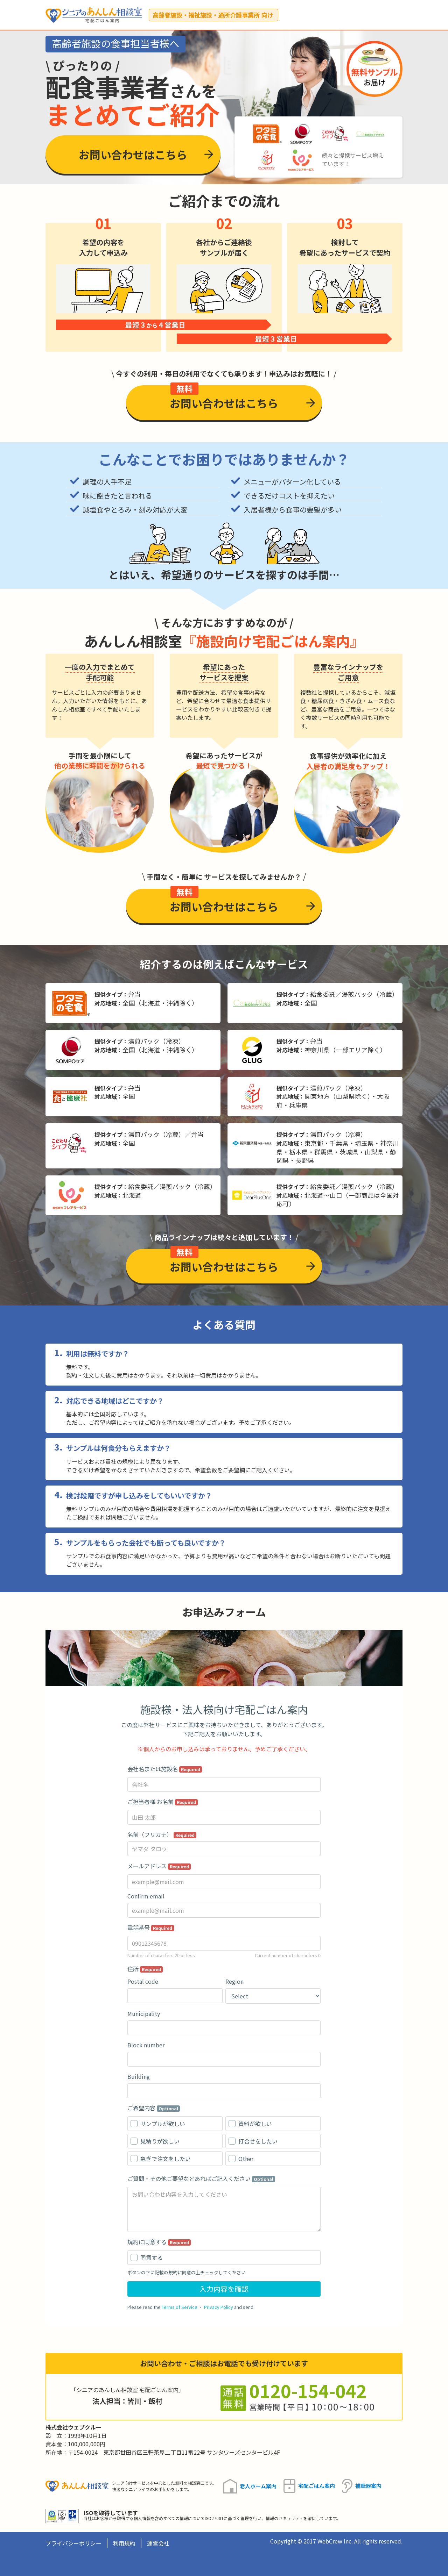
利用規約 (124, 2543)
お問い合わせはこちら (133, 154)
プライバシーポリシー (74, 2543)
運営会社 (158, 2543)
